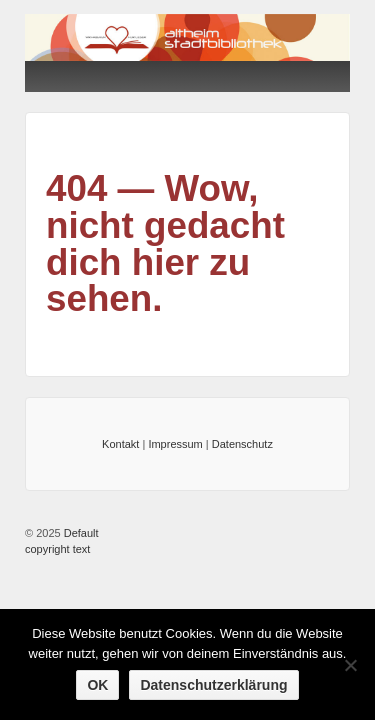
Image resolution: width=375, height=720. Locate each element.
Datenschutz (242, 444)
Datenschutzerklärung (213, 685)
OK (97, 685)
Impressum (175, 444)
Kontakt (120, 444)
